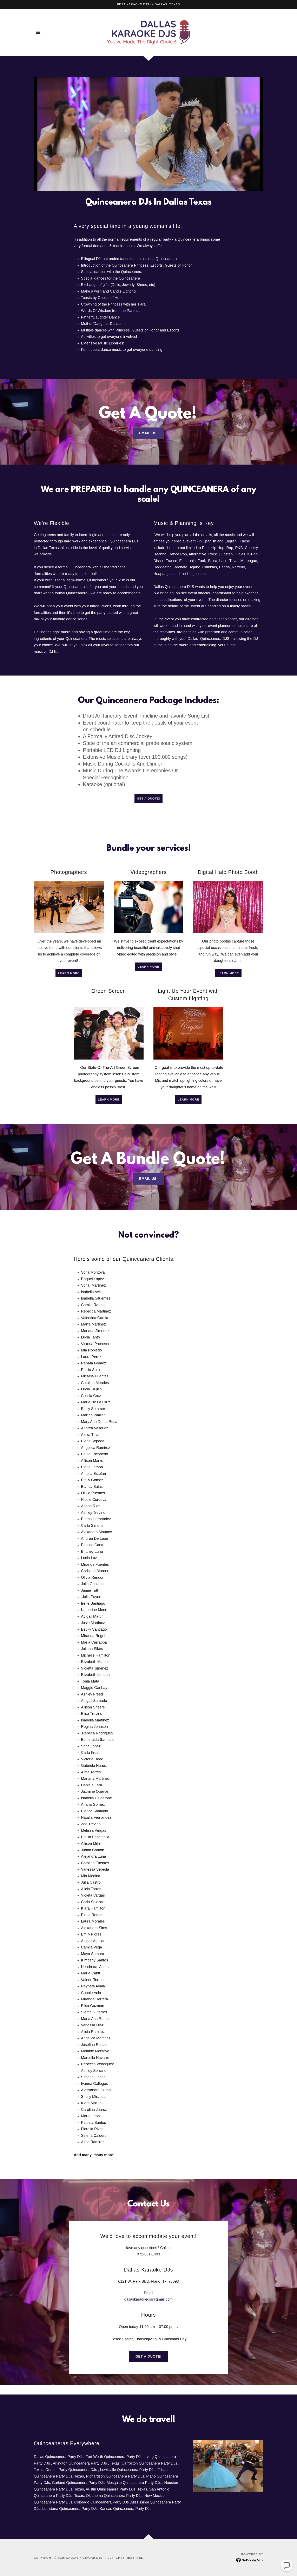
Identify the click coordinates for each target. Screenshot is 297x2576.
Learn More (68, 973)
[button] (38, 32)
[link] (148, 32)
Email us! (148, 433)
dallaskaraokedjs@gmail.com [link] (148, 2299)
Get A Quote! (148, 798)
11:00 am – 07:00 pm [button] (156, 2327)
